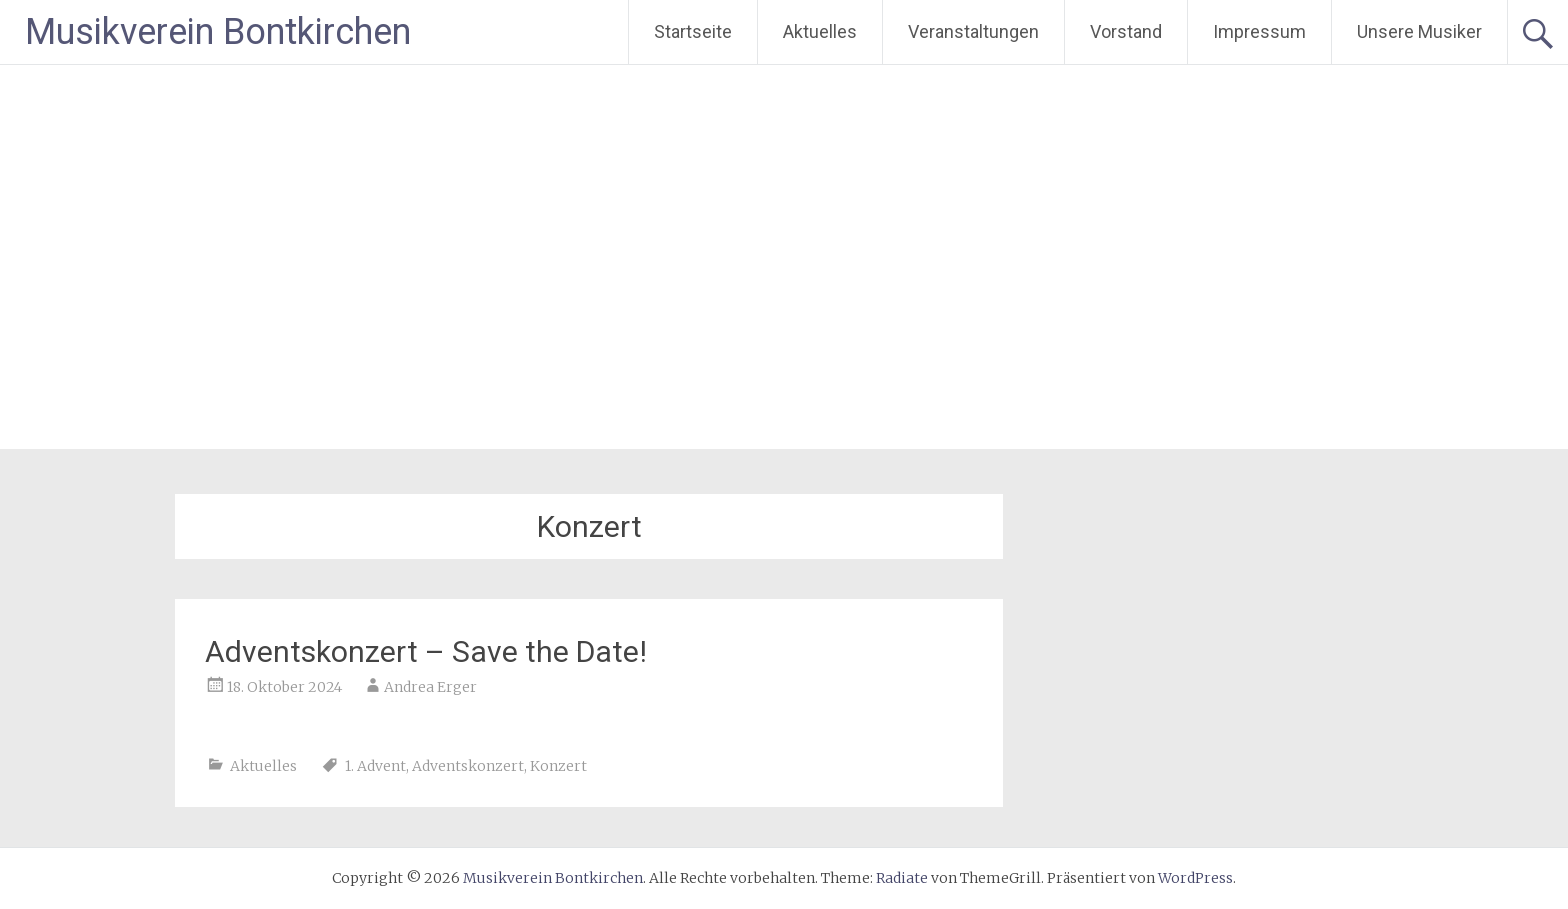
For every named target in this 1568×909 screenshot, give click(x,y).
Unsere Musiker (1419, 31)
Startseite (693, 31)
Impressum (1259, 31)
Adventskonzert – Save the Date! (426, 651)
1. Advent (375, 766)
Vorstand (1126, 31)
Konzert (558, 766)
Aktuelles (820, 31)
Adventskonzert (468, 766)
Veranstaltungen (973, 31)
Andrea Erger (430, 687)
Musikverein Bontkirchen (218, 32)
